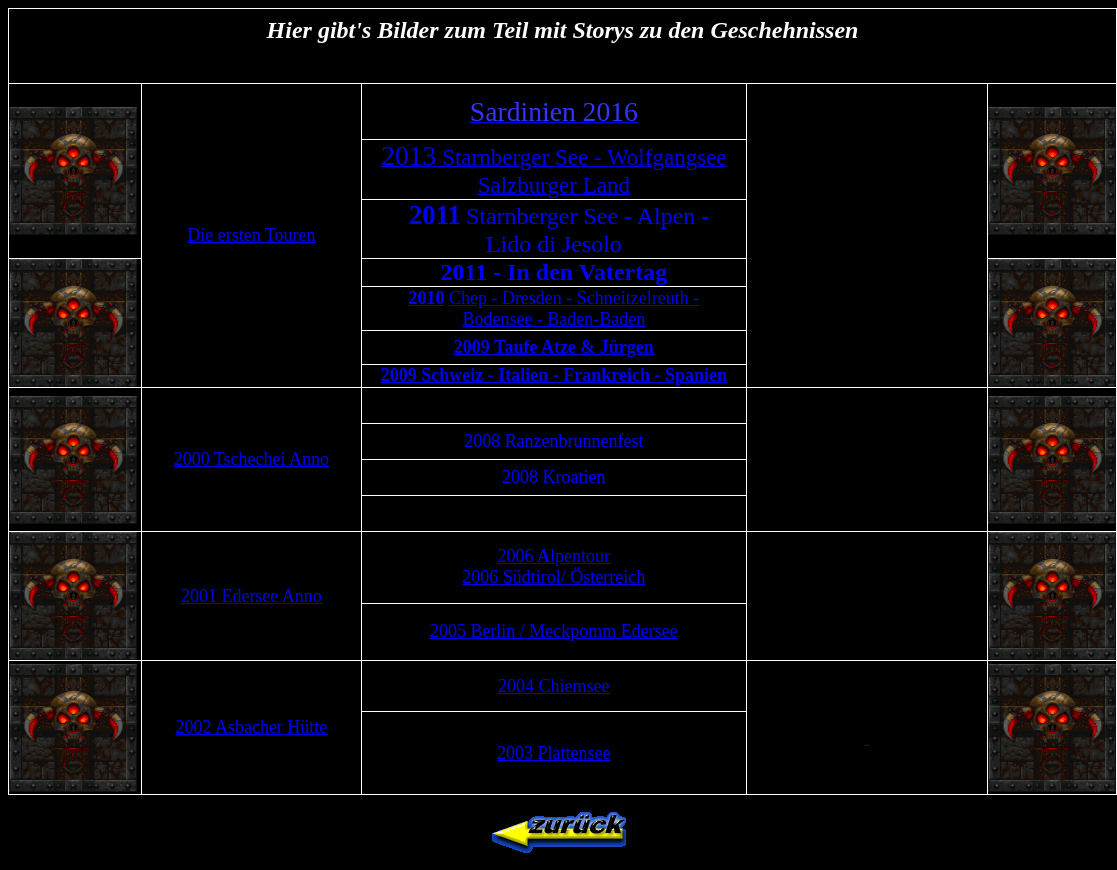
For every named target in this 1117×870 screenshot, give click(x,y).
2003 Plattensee (553, 753)
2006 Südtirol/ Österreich (553, 577)
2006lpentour (554, 556)
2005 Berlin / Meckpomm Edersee (554, 631)
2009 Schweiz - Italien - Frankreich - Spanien (554, 375)
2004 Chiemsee (553, 686)
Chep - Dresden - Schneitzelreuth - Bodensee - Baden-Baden (574, 308)
